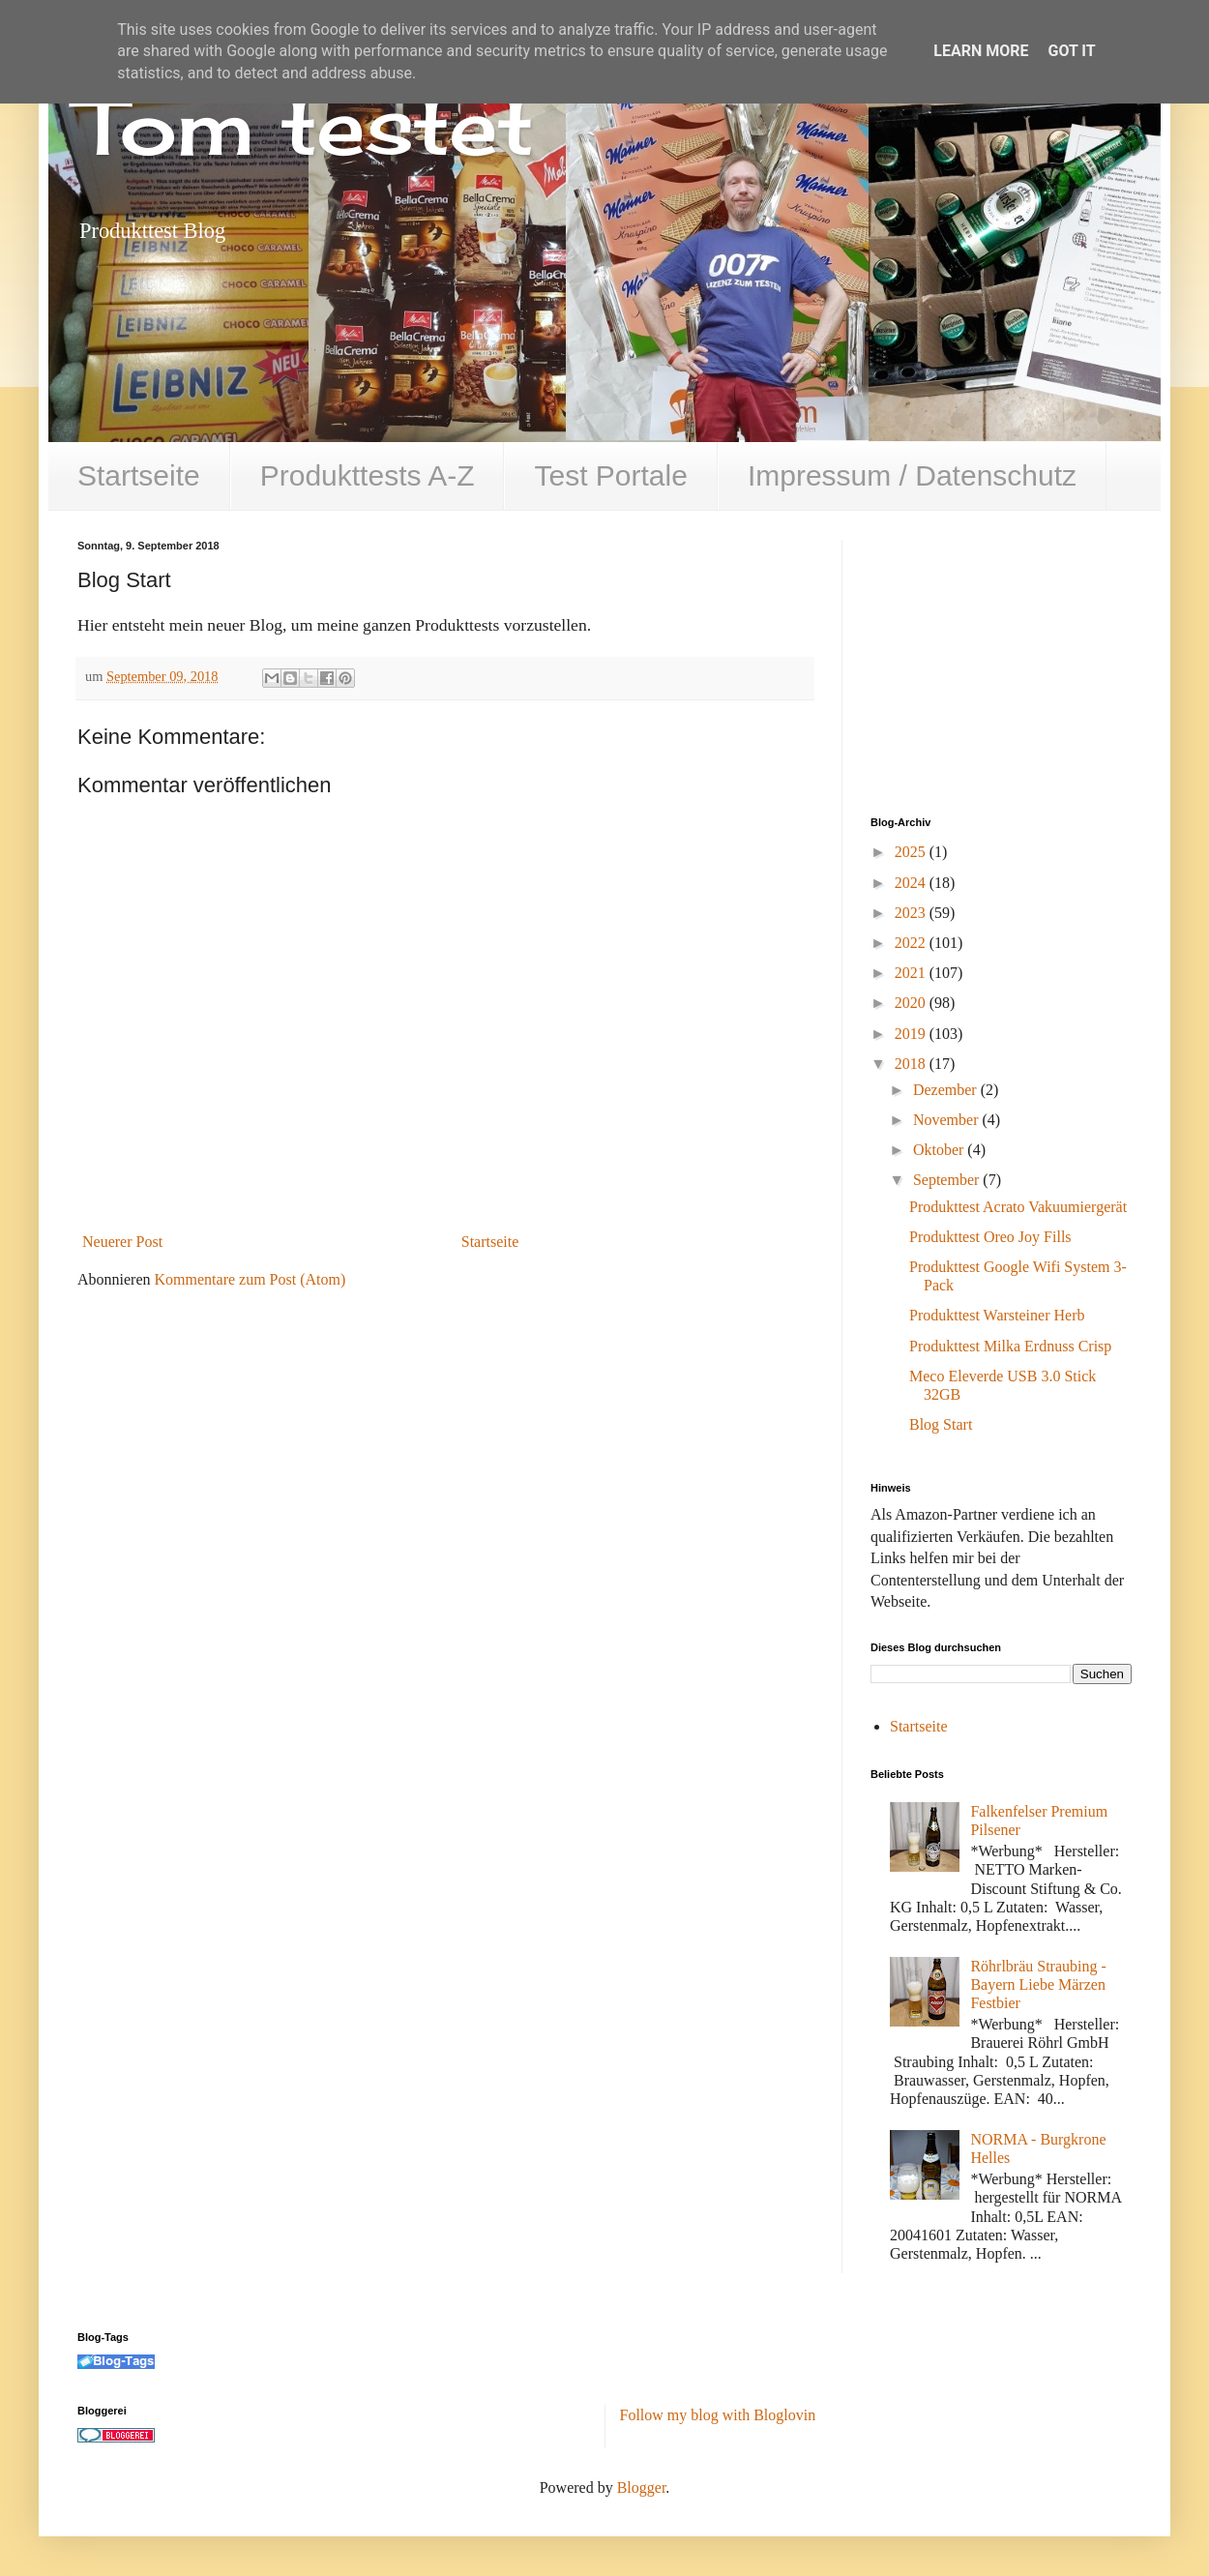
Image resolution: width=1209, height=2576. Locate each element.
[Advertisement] (1015, 661)
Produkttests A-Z (367, 475)
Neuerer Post (122, 1241)
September (948, 1179)
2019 (912, 1033)
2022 (912, 942)
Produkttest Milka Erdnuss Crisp (1010, 1346)
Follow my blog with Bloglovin (718, 2415)
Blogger (641, 2487)
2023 (912, 912)
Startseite (138, 475)
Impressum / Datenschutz (912, 475)
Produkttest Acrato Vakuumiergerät (1018, 1207)
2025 (912, 852)
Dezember (947, 1089)
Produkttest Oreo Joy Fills (990, 1237)
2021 (912, 972)
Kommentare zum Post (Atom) (250, 1279)
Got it (1071, 51)
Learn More (980, 51)
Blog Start (940, 1424)
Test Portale (610, 475)
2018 (912, 1063)
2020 (912, 1002)
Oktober (940, 1149)
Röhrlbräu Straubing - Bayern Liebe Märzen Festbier (1038, 1984)
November (948, 1119)
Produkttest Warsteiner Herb (996, 1315)
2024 (912, 882)
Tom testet (305, 125)
